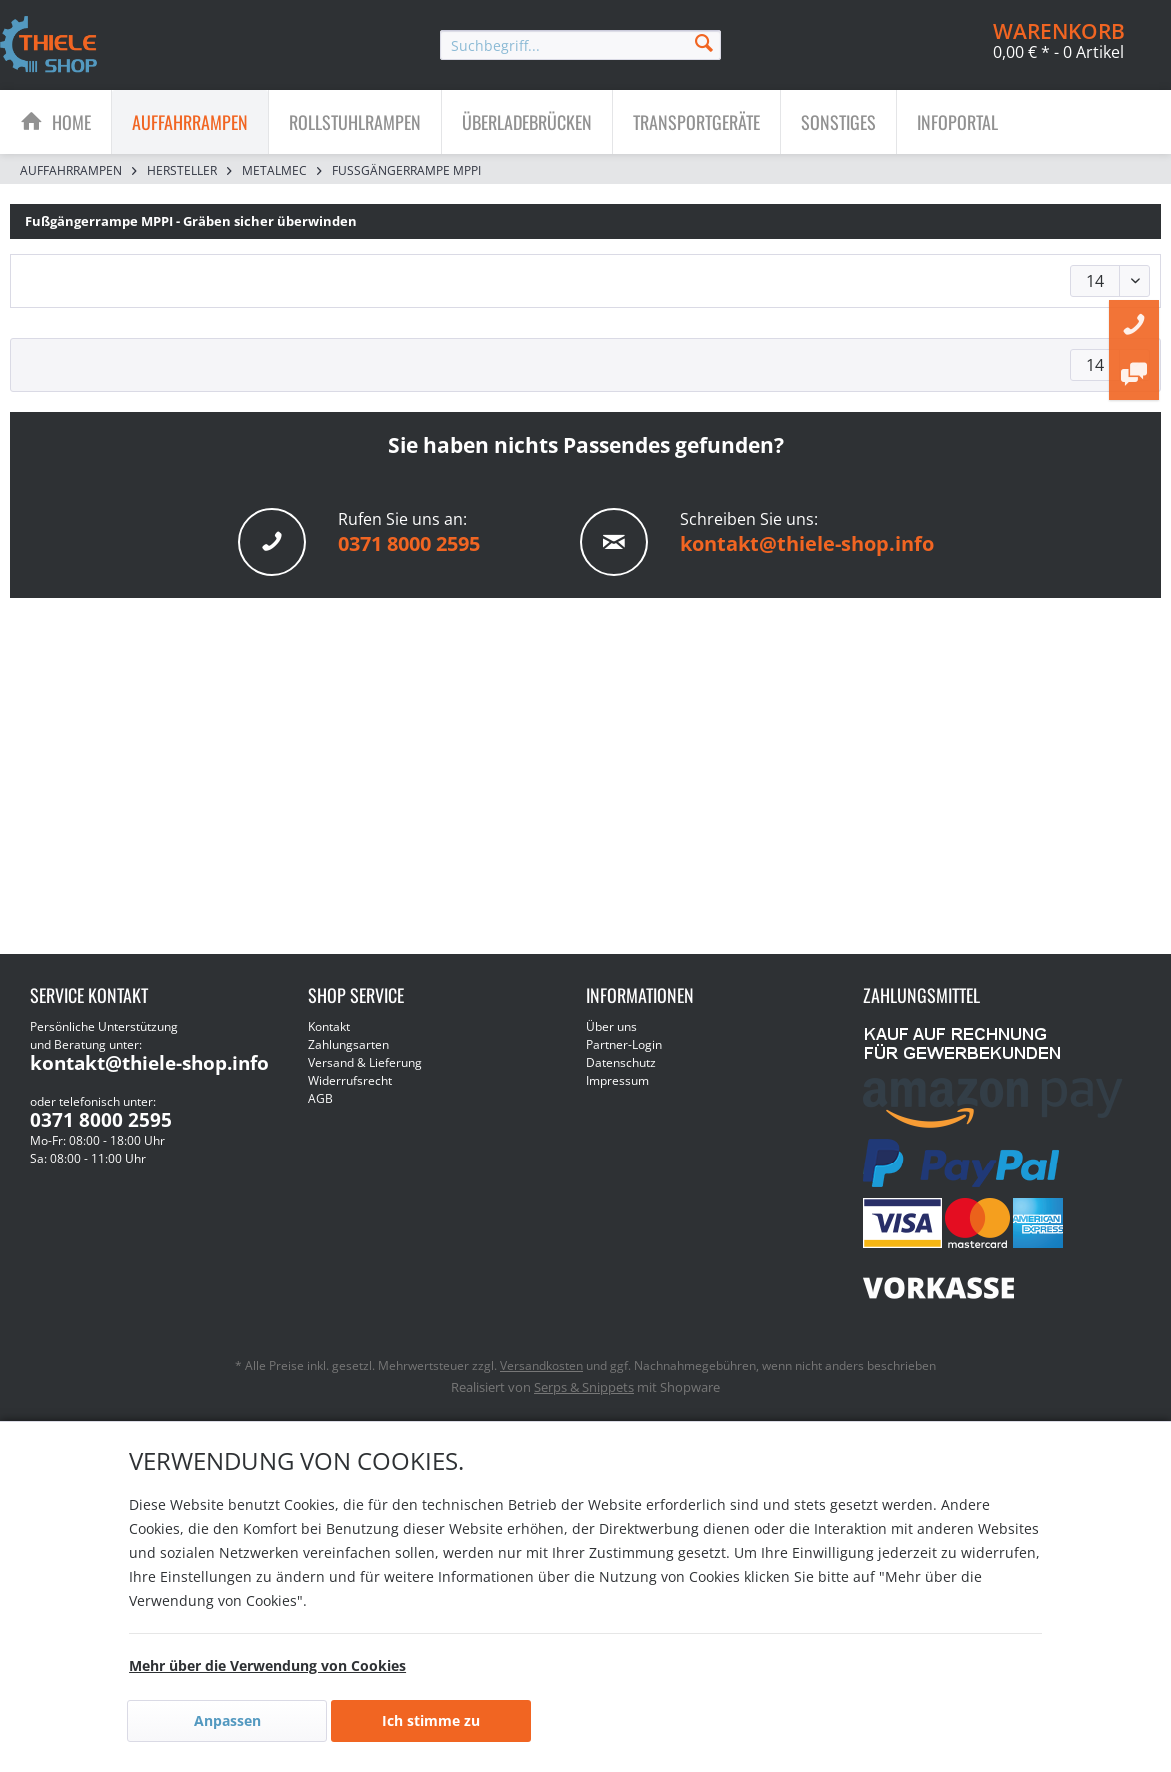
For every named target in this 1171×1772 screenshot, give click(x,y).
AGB (320, 1098)
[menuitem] (580, 45)
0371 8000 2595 (409, 543)
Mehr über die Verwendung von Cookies (267, 1665)
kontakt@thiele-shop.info (807, 543)
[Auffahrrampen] (190, 122)
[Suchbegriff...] (580, 45)
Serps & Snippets (584, 1387)
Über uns (611, 1026)
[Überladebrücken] (527, 122)
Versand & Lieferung (365, 1062)
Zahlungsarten (348, 1044)
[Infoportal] (957, 122)
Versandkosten (541, 1365)
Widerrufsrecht (350, 1080)
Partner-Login (624, 1044)
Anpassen (227, 1720)
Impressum (617, 1080)
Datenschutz (621, 1062)
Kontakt (329, 1026)
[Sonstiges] (838, 122)
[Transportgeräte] (696, 122)
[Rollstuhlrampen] (355, 122)
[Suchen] (704, 41)
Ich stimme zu (431, 1720)
